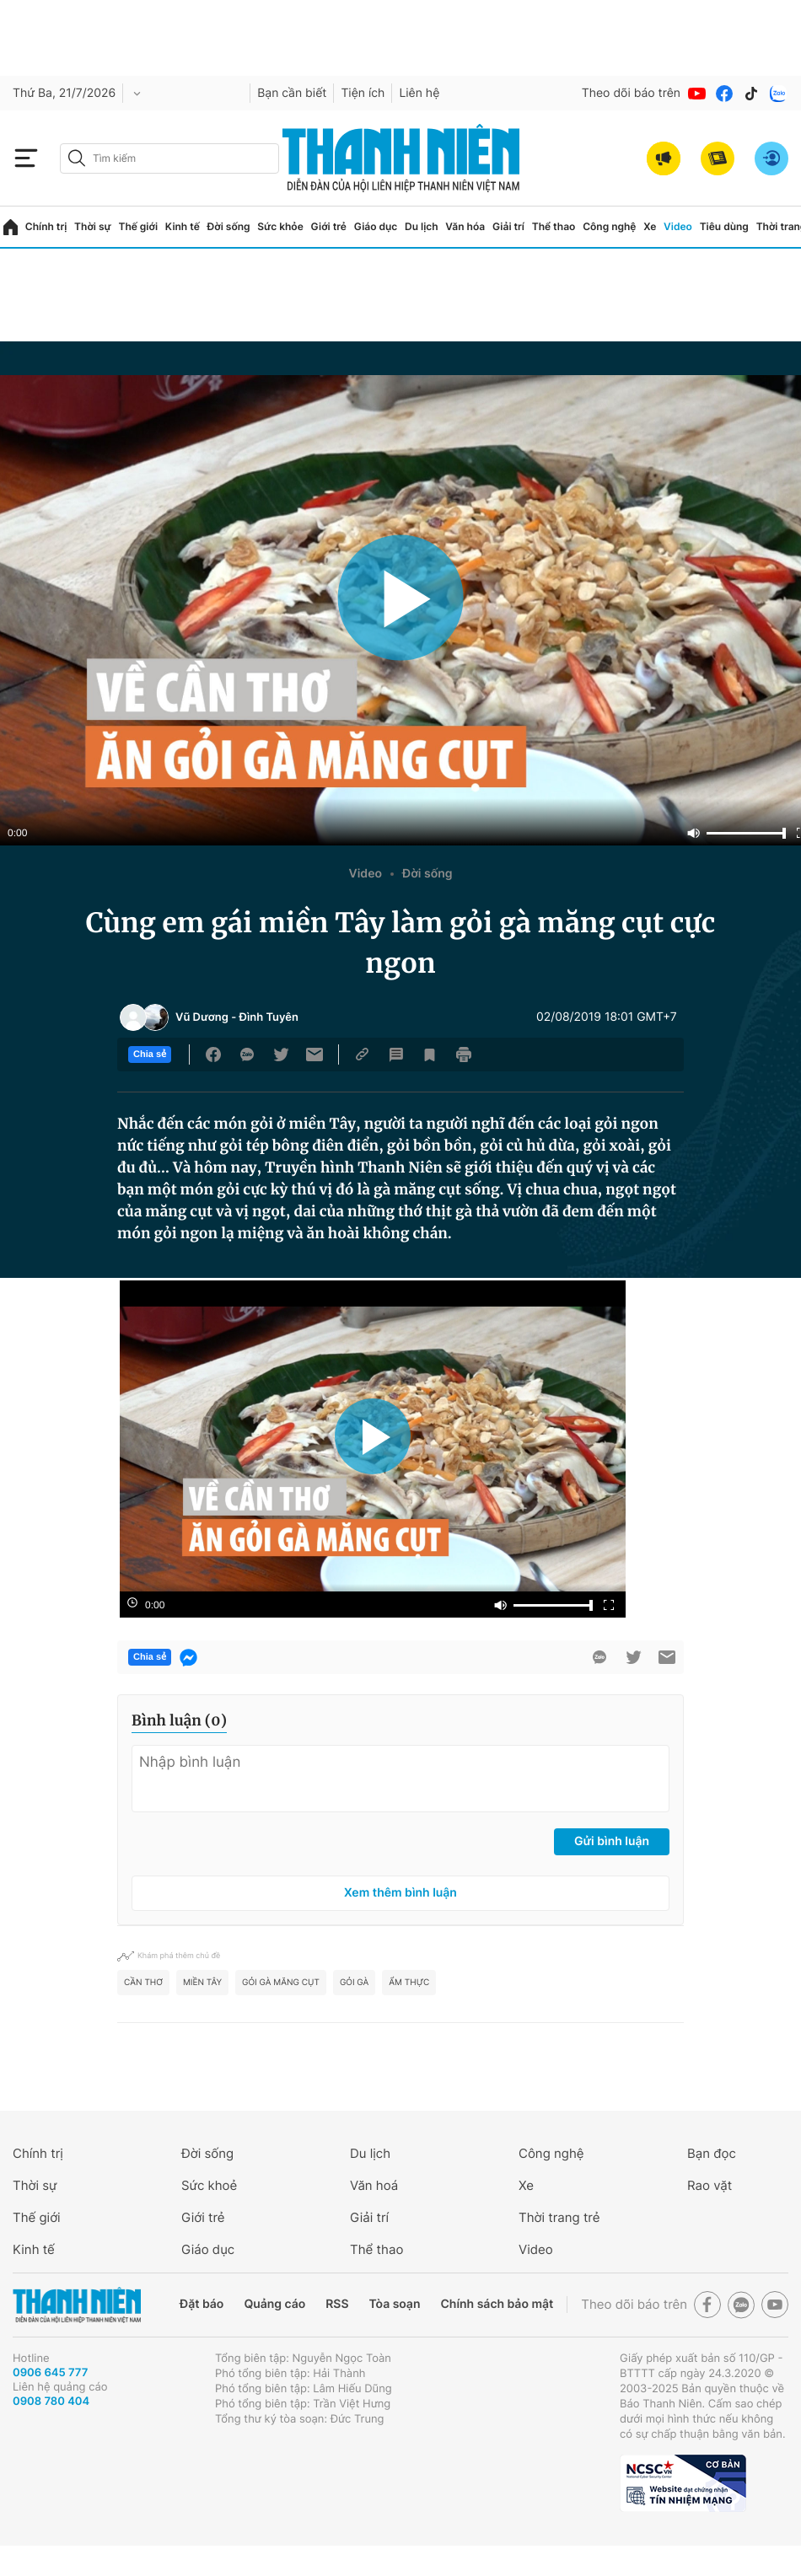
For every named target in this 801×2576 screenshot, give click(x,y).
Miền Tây (202, 1983)
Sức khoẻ (209, 2185)
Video (678, 226)
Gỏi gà (354, 1983)
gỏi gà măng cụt (281, 1983)
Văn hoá (374, 2185)
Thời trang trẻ (559, 2217)
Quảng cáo (274, 2304)
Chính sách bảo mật (496, 2304)
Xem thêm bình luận (400, 1893)
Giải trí (508, 226)
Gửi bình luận (611, 1841)
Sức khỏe (280, 226)
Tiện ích (362, 93)
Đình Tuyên (268, 1017)
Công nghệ (609, 226)
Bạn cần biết (291, 93)
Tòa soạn (395, 2304)
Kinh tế (182, 226)
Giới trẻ (329, 226)
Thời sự (92, 226)
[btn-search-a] (77, 158)
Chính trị (46, 226)
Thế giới (138, 226)
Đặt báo (201, 2304)
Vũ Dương (201, 1017)
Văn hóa (465, 226)
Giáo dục (376, 226)
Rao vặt (709, 2185)
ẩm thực (409, 1983)
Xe (649, 226)
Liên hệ (419, 93)
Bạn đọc (711, 2153)
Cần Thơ (143, 1983)
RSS (336, 2304)
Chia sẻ (149, 1054)
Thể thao (554, 226)
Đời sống (228, 226)
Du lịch (421, 226)
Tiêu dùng (724, 226)
